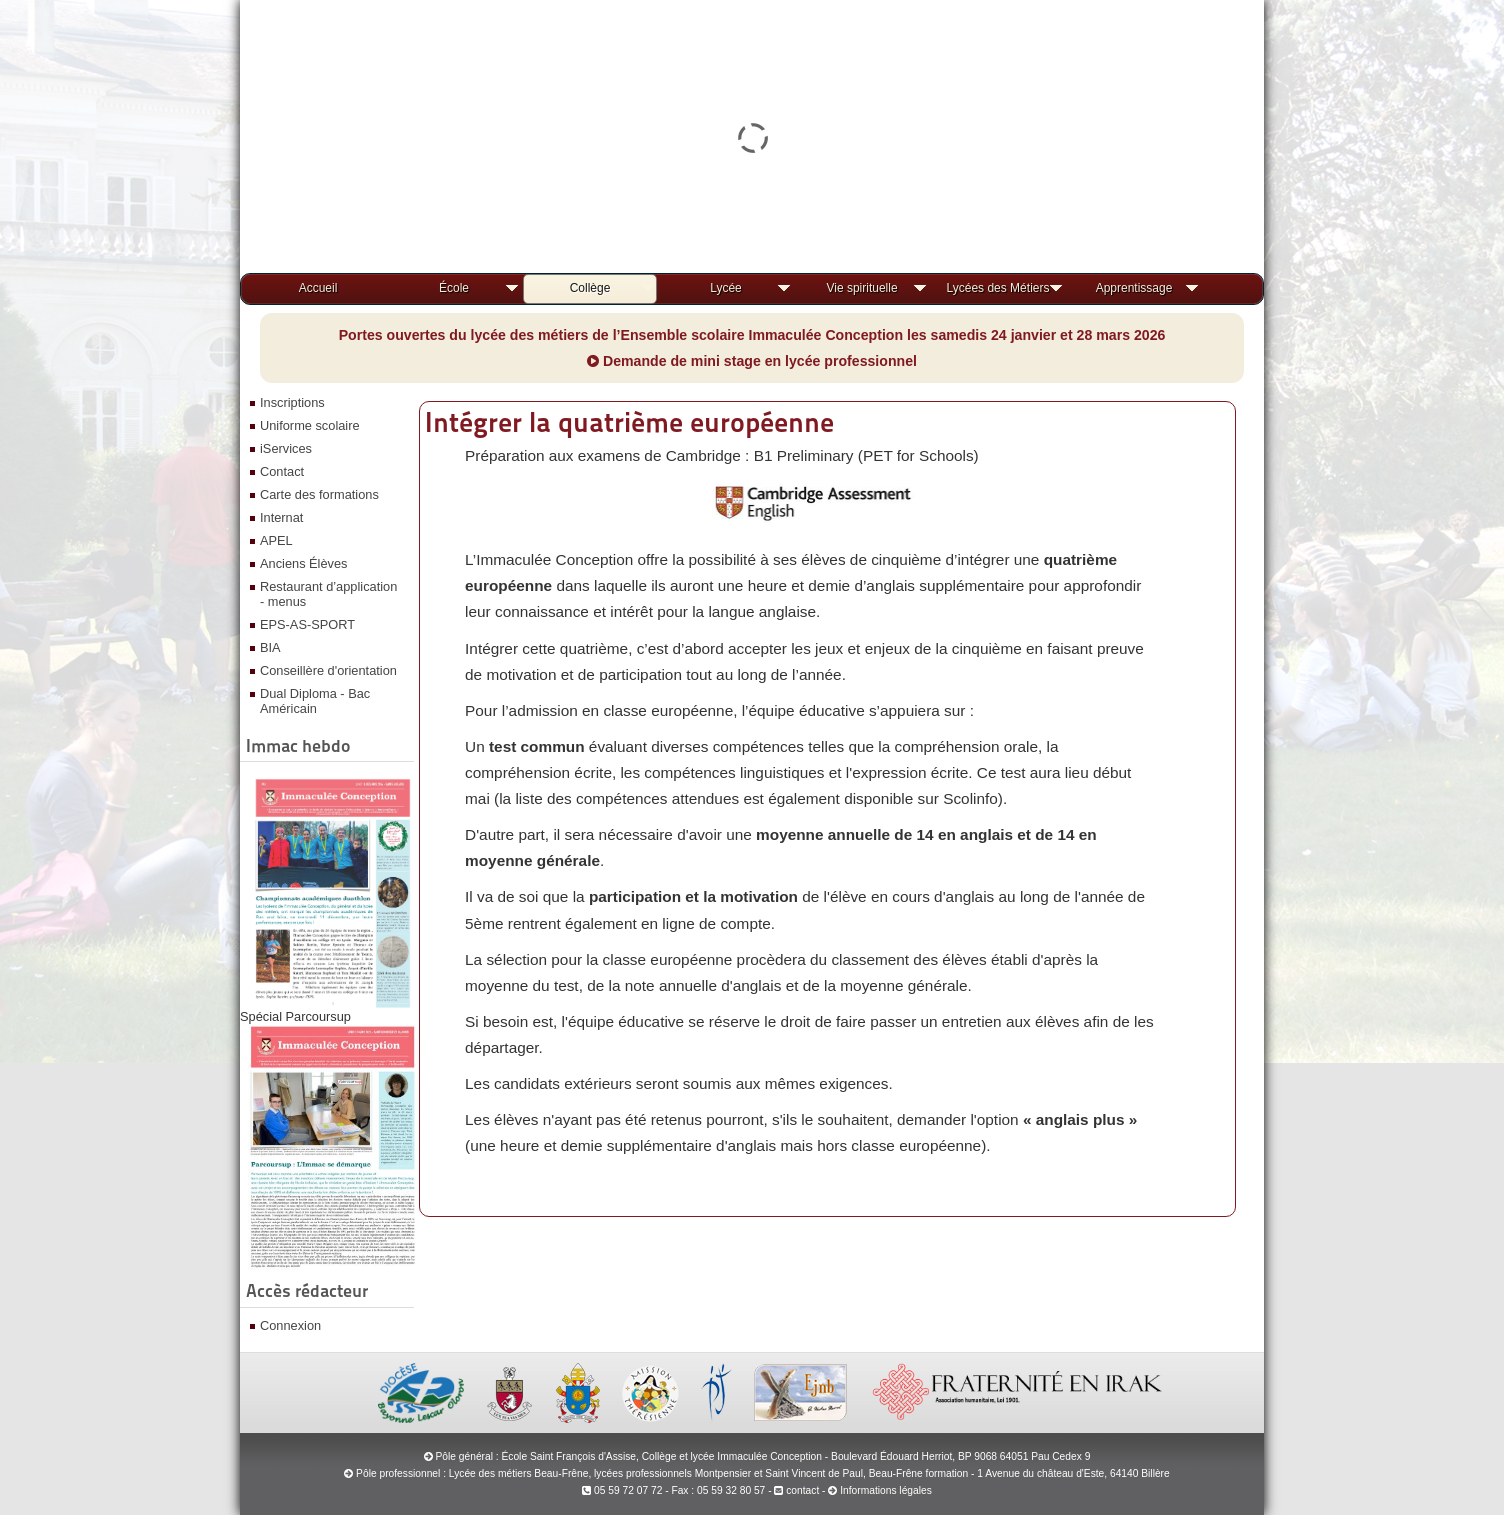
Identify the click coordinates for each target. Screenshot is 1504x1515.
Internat (281, 517)
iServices (286, 448)
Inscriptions (292, 402)
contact (796, 1490)
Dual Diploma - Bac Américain (315, 701)
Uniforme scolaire (310, 425)
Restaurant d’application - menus (328, 594)
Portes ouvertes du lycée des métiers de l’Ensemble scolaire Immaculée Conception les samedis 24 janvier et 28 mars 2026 (752, 335)
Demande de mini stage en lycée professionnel (752, 361)
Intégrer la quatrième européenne (629, 422)
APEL (276, 540)
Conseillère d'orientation (328, 670)
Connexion (290, 1325)
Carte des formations (319, 494)
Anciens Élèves (304, 563)
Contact (282, 471)
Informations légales (886, 1490)
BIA (270, 647)
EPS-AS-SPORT (307, 624)
